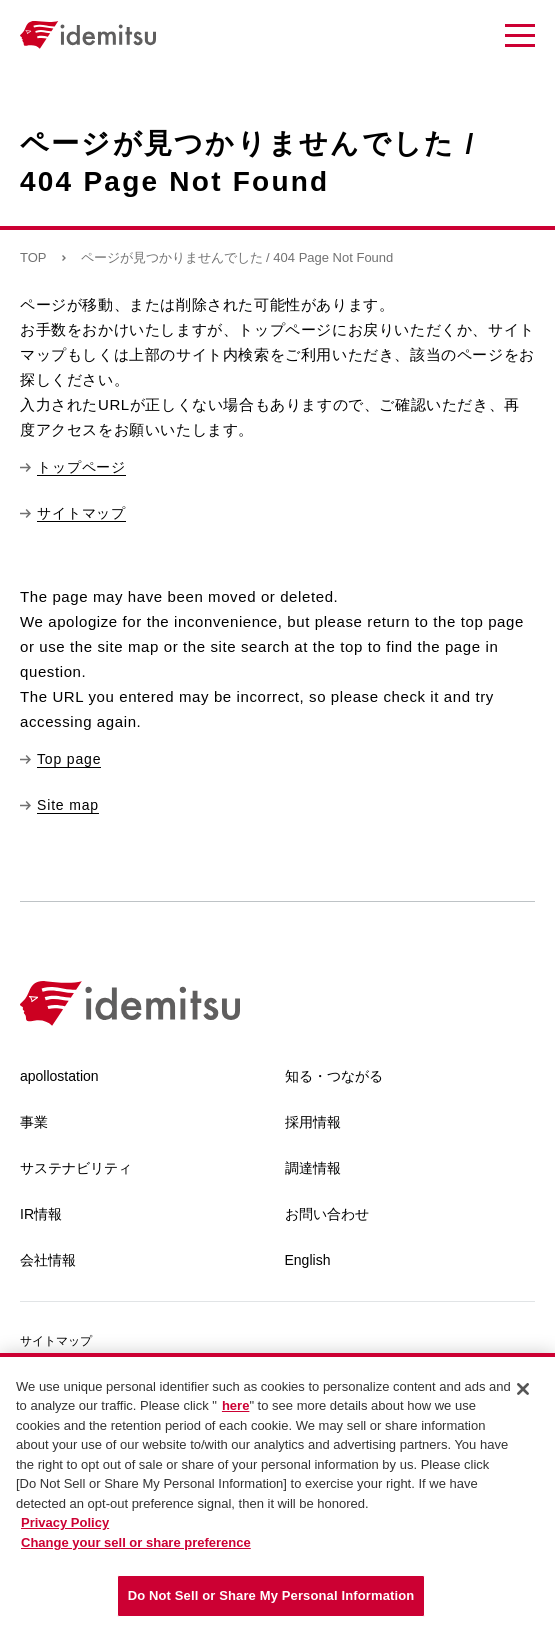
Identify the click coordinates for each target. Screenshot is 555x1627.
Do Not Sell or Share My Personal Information (271, 1595)
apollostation (59, 1076)
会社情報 (48, 1260)
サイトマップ (56, 1341)
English (308, 1260)
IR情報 (41, 1214)
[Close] (523, 1389)
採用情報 (313, 1122)
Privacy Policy (65, 1522)
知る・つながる (334, 1076)
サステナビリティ (76, 1168)
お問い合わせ (327, 1214)
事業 (34, 1122)
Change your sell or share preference (136, 1542)
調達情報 (313, 1168)
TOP (33, 257)
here (235, 1405)
